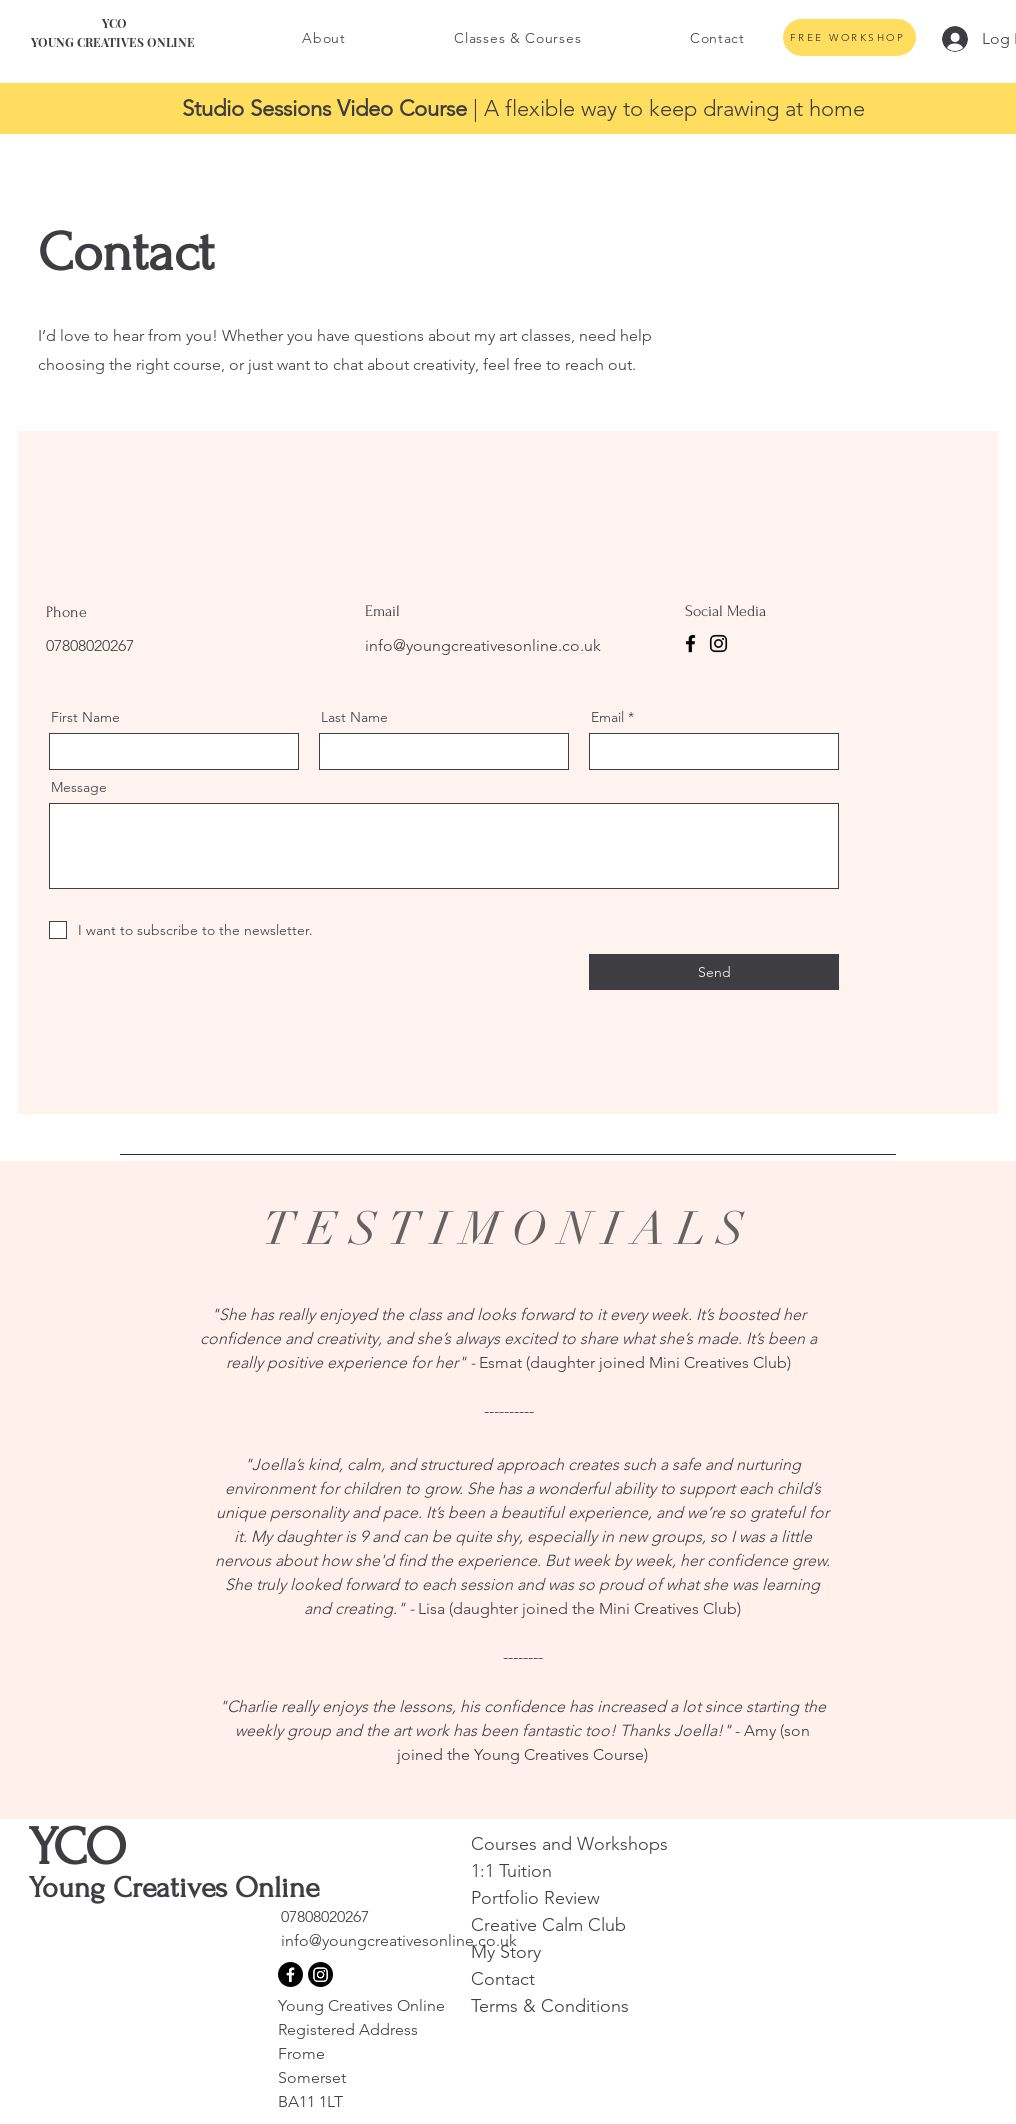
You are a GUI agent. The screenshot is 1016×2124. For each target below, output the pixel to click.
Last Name (354, 717)
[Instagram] (718, 643)
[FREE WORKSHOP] (849, 37)
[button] (324, 38)
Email (607, 717)
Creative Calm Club (548, 1925)
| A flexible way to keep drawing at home (523, 108)
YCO (77, 1847)
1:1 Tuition (514, 1871)
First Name (85, 717)
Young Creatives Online (363, 2005)
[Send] (714, 972)
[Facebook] (690, 643)
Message (79, 787)
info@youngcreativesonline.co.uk (483, 645)
